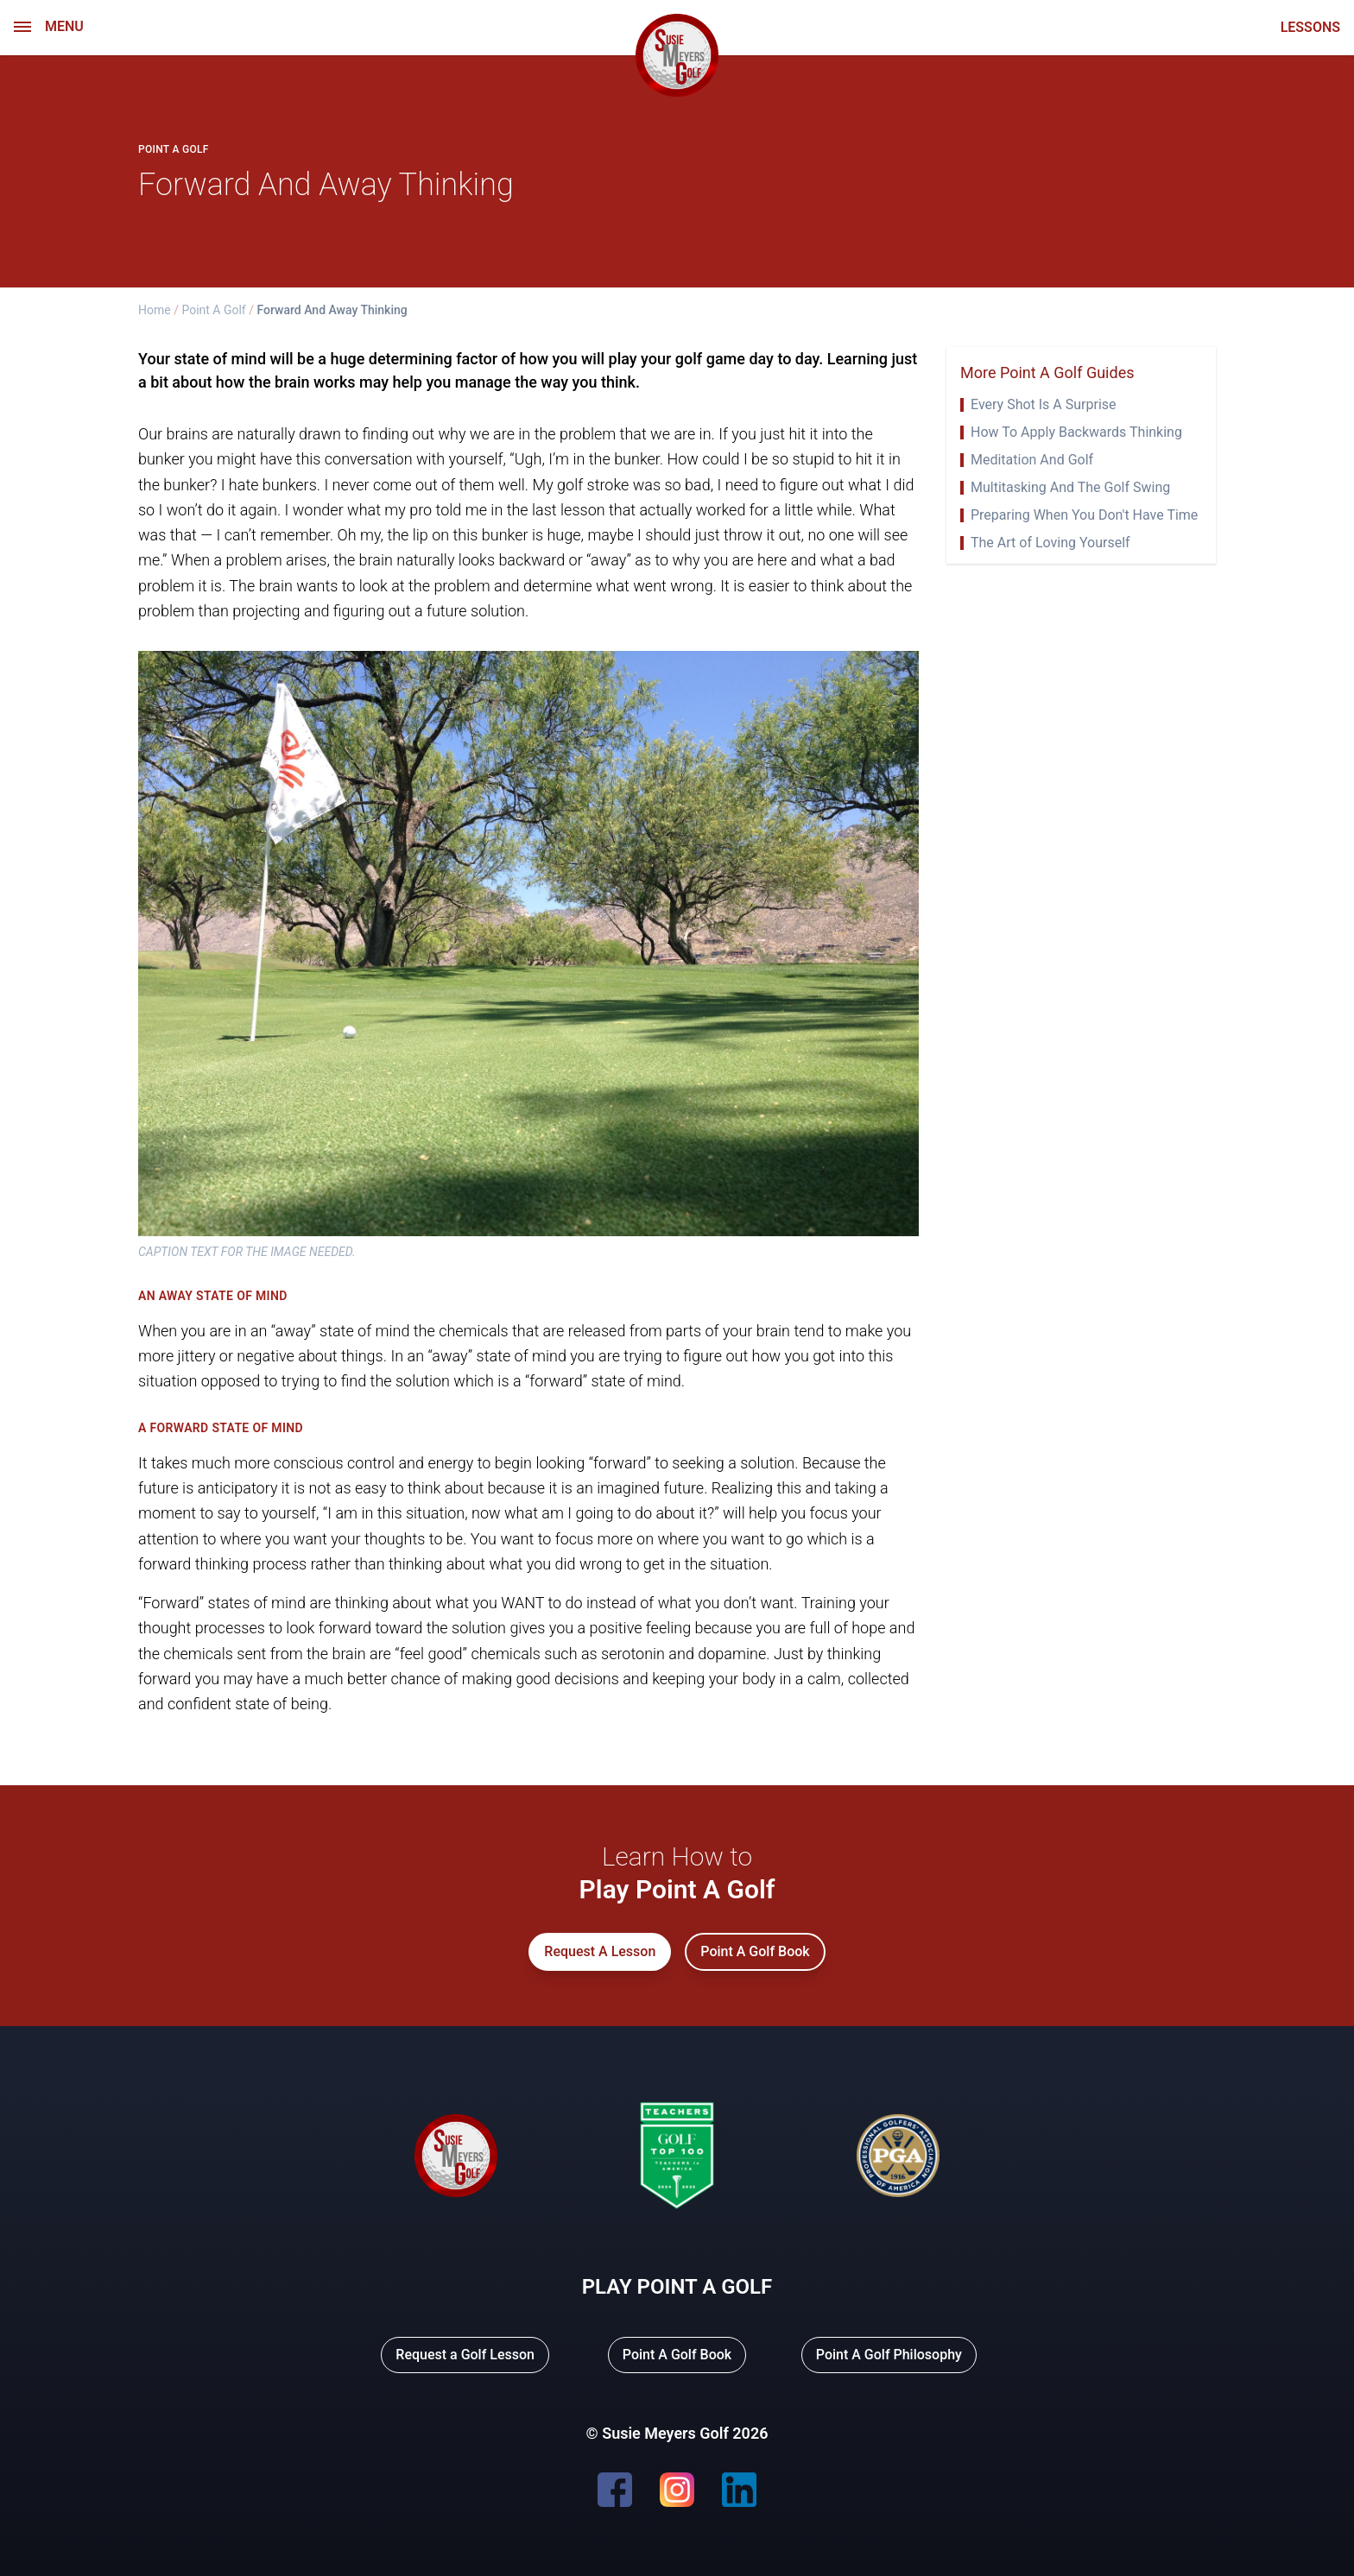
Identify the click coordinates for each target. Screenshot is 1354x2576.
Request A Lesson (599, 1951)
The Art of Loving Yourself (1050, 543)
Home (154, 310)
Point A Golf (213, 310)
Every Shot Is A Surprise (1044, 405)
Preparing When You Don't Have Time (1084, 515)
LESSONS (1310, 28)
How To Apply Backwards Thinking (1076, 432)
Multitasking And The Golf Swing (1070, 488)
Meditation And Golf (1032, 460)
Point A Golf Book (754, 1951)
